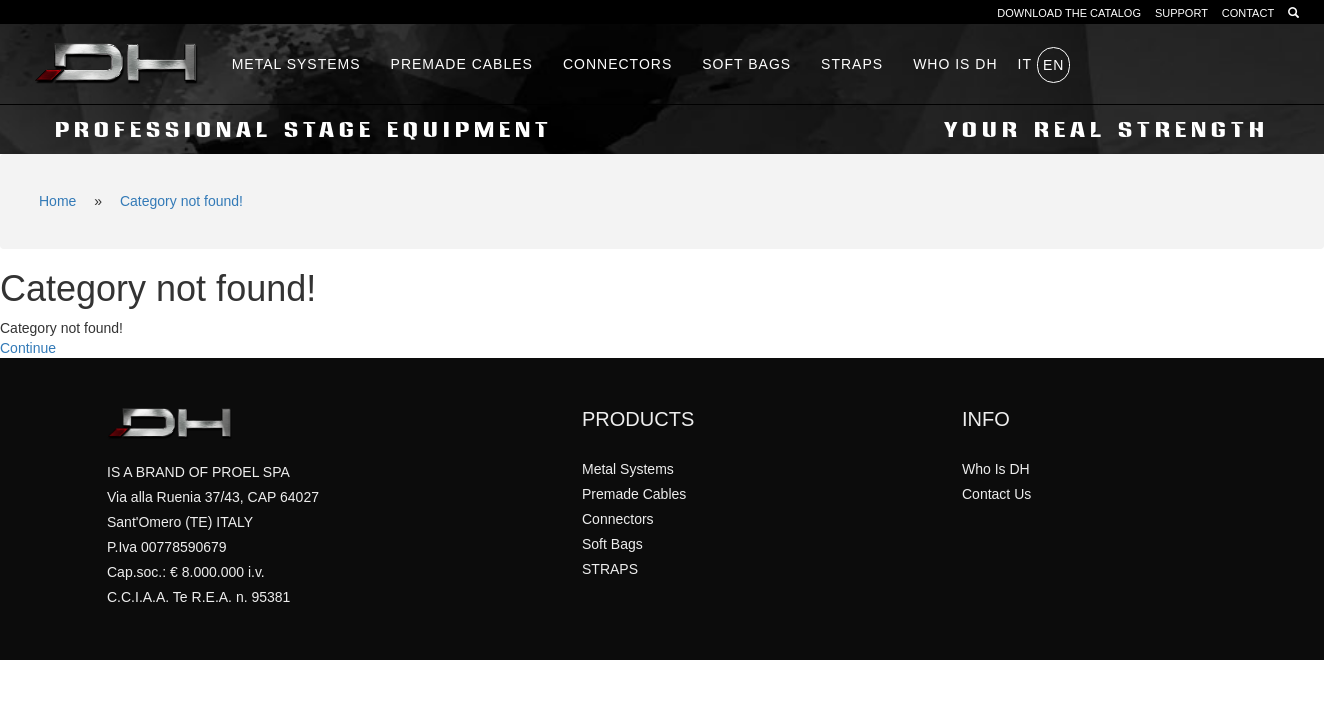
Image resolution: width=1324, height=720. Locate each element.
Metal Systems (296, 64)
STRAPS (852, 64)
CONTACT (1248, 13)
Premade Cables (462, 64)
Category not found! (181, 201)
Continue (28, 348)
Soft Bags (746, 64)
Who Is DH (996, 469)
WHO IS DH (955, 64)
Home (57, 201)
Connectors (617, 64)
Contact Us (996, 494)
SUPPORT (1181, 13)
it (1025, 64)
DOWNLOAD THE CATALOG (1069, 13)
